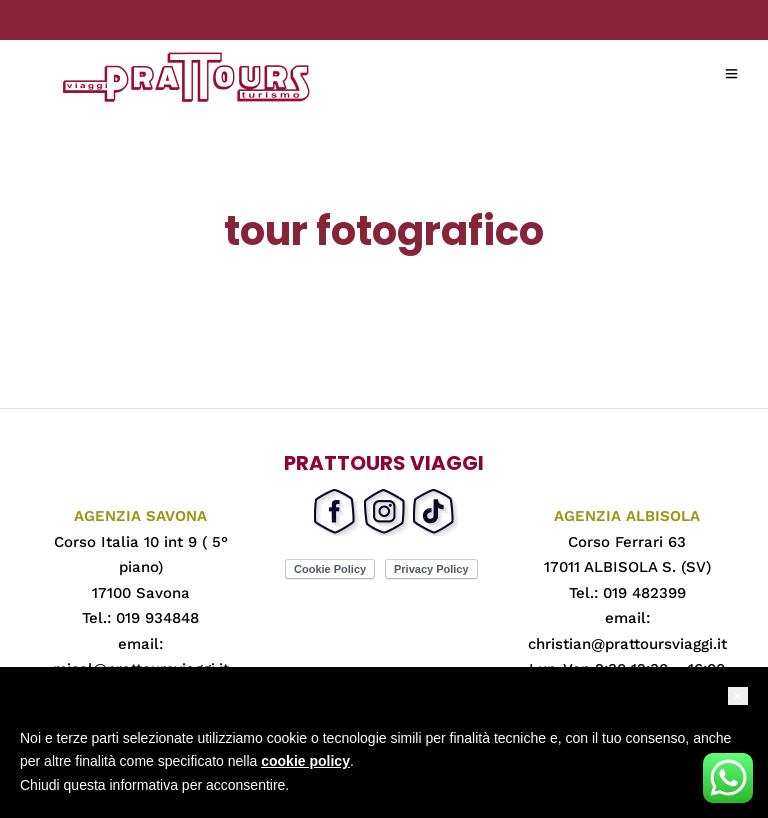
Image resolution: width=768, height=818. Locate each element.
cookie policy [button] (305, 761)
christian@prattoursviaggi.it (627, 644)
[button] (738, 696)
